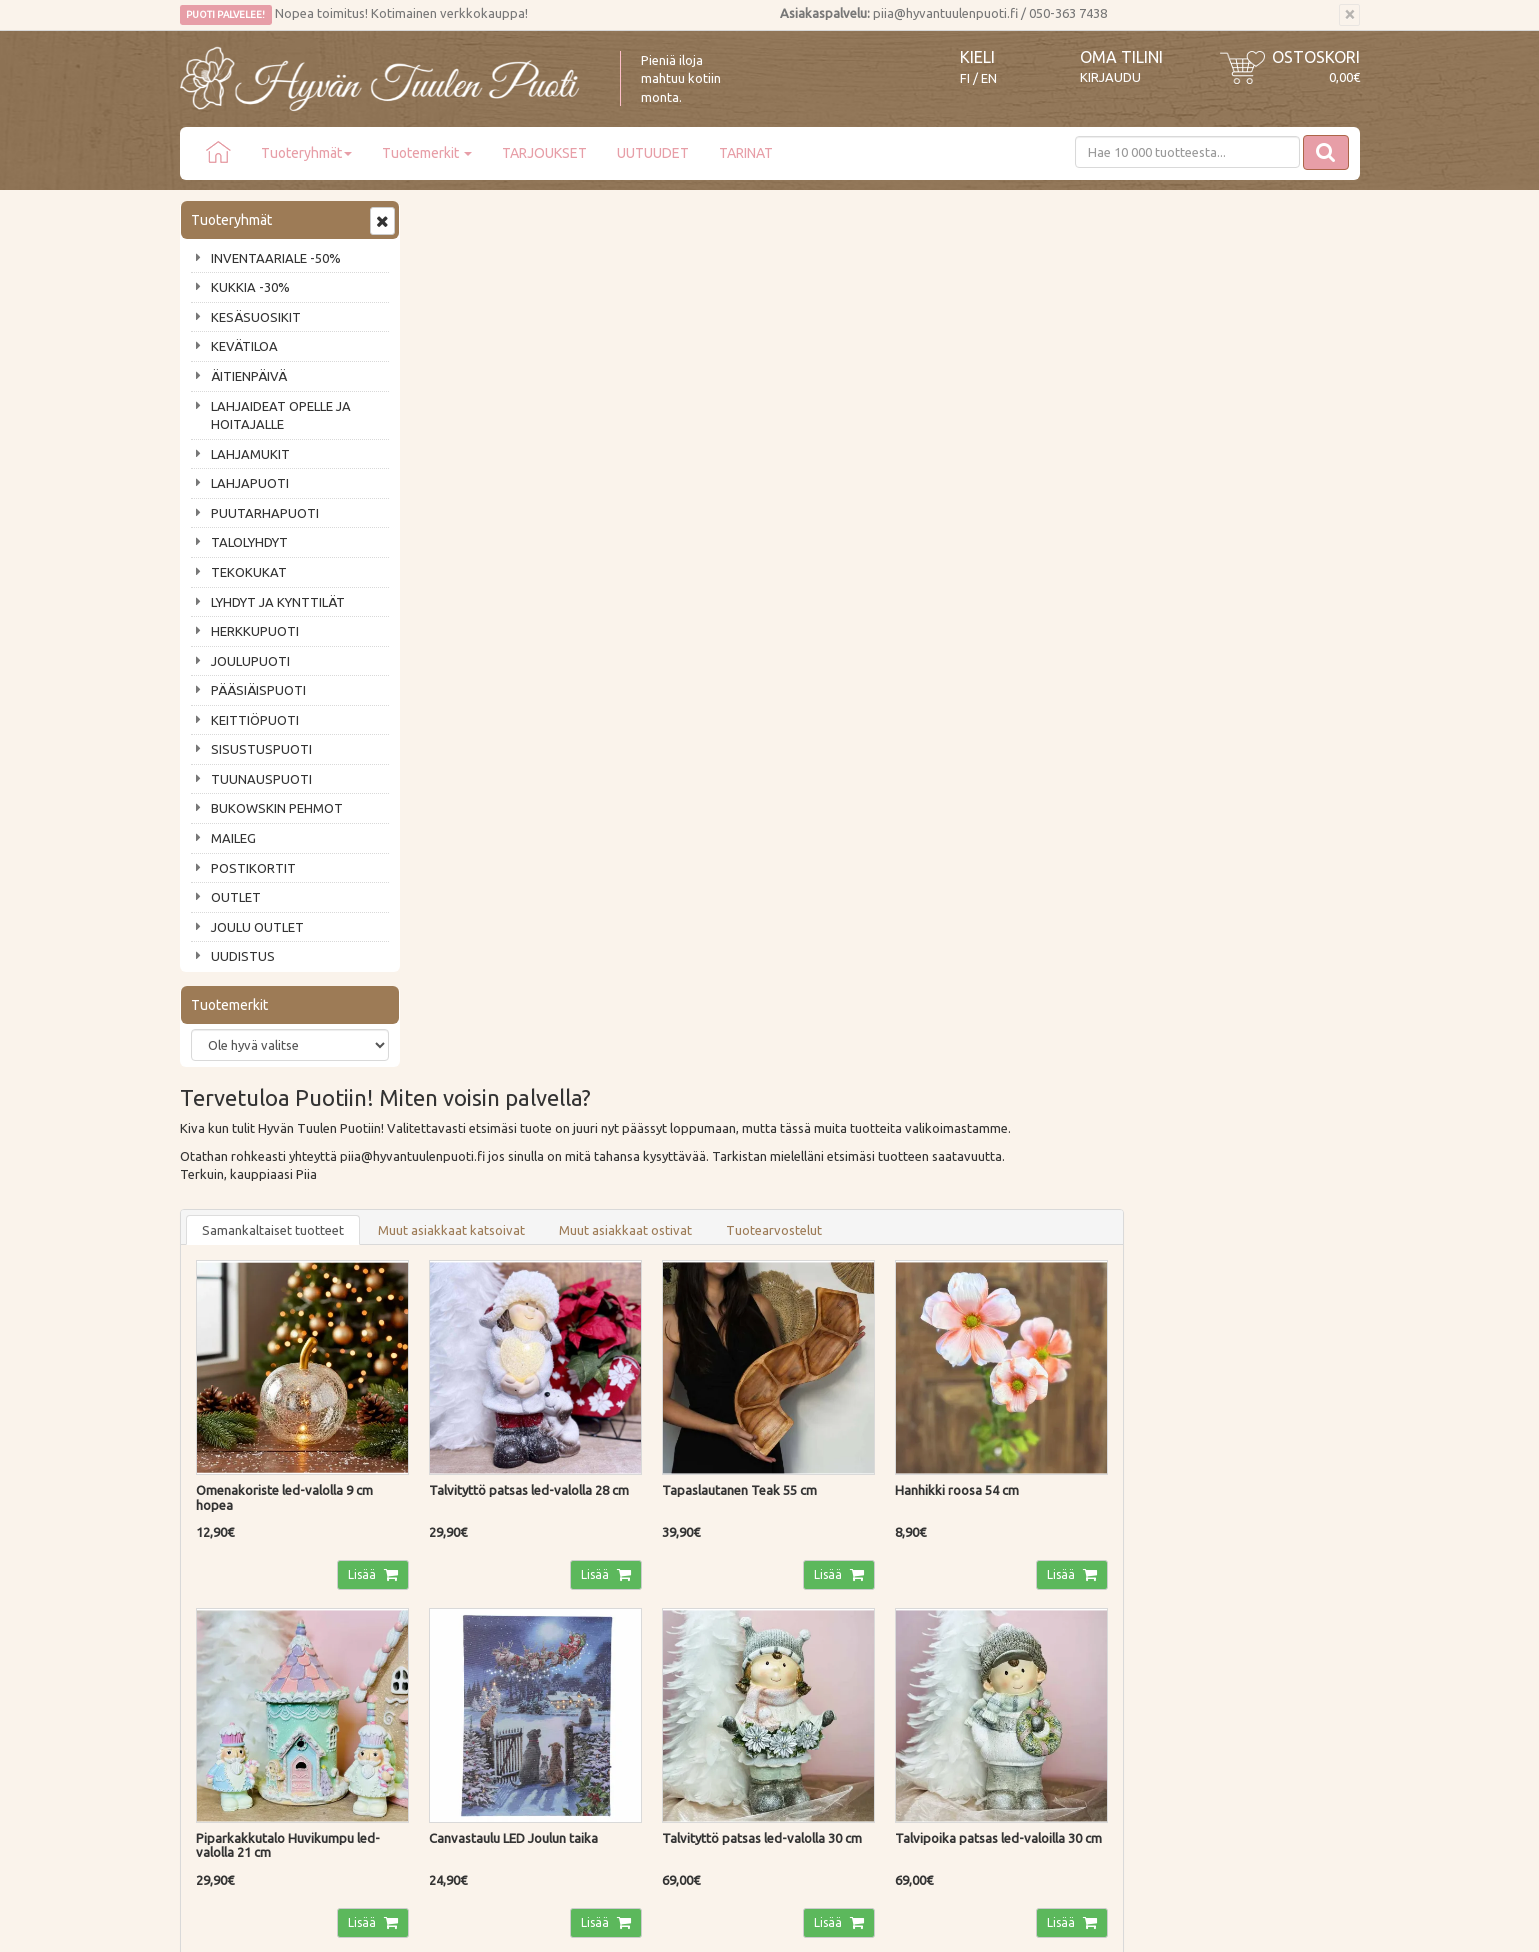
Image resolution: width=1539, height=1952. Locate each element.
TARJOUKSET (544, 153)
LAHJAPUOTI (250, 483)
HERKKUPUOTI (255, 631)
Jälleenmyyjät (222, 1640)
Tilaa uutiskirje (245, 1421)
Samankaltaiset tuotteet (513, 345)
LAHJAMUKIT (250, 454)
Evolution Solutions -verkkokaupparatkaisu (1243, 1922)
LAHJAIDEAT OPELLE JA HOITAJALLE (281, 415)
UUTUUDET (653, 153)
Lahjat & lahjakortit (238, 1668)
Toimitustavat (464, 1526)
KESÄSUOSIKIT (256, 317)
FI (965, 78)
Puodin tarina (222, 1526)
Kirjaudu (1110, 77)
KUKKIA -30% (250, 287)
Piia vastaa (214, 1583)
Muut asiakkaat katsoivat (691, 345)
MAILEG (233, 838)
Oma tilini (1121, 57)
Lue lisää (710, 1334)
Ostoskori (1316, 57)
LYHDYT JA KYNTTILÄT (278, 602)
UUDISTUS (243, 956)
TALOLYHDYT (249, 542)
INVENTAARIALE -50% (276, 258)
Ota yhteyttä (219, 1554)
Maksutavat (457, 1554)
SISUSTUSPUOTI (261, 749)
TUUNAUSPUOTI (261, 779)
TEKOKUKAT (249, 572)
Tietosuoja (454, 1611)
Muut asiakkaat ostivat (865, 345)
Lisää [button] (602, 688)
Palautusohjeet (466, 1583)
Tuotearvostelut (1014, 345)
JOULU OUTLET (257, 927)
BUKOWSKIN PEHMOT (277, 808)
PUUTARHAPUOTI (265, 513)
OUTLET (236, 897)
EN (989, 78)
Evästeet (448, 1640)
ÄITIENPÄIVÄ (249, 376)
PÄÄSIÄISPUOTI (258, 690)
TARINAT (746, 153)
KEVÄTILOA (244, 346)
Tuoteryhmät (306, 153)
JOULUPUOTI (250, 661)
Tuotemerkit (427, 153)
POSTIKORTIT (253, 868)
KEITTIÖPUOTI (255, 720)
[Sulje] (1349, 15)
